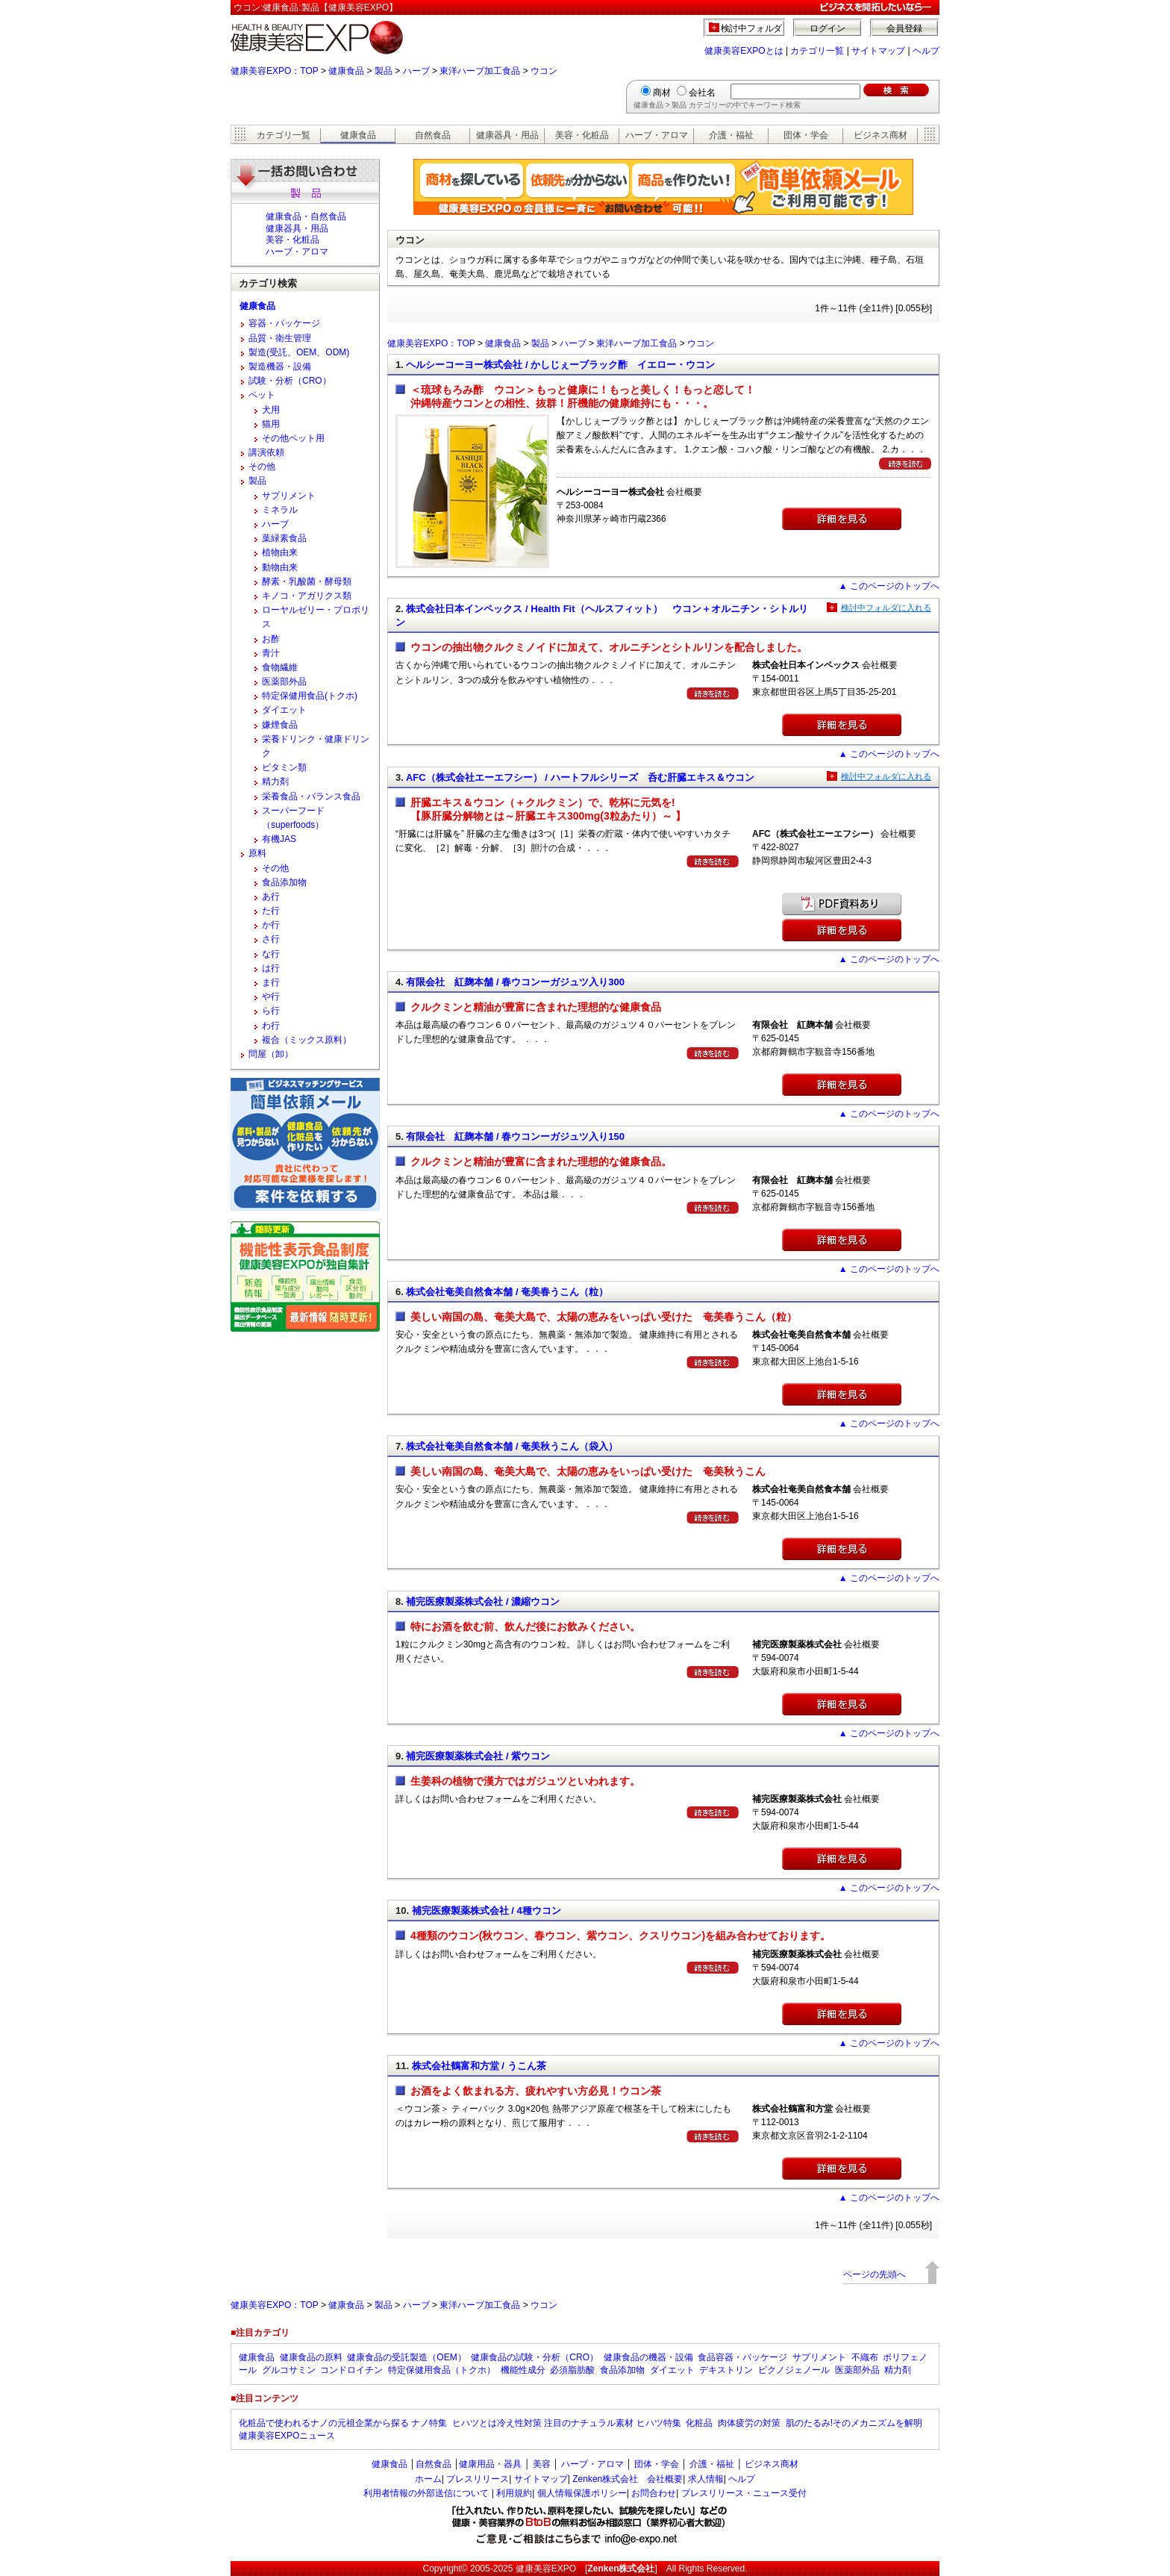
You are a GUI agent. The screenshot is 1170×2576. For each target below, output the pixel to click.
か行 (271, 925)
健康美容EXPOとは (743, 51)
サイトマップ (878, 51)
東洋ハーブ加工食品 (479, 71)
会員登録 (904, 28)
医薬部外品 (284, 681)
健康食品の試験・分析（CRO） (534, 2357)
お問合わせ (653, 2493)
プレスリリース (477, 2479)
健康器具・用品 (507, 135)
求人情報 (706, 2479)
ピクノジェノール (794, 2370)
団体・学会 (805, 135)
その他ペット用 (293, 438)
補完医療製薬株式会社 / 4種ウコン (486, 1910)
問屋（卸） (270, 1054)
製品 (383, 71)
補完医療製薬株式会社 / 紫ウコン (478, 1756)
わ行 (271, 1025)
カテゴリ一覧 (817, 51)
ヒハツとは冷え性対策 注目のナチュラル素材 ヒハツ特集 (566, 2423)
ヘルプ (926, 51)
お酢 (271, 639)
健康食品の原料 (311, 2357)
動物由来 (280, 567)
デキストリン (726, 2370)
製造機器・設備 (279, 366)
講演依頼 (266, 452)
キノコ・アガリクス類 (306, 595)
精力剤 (275, 781)
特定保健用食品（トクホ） (441, 2370)
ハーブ (416, 71)
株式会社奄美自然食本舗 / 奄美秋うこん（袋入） (512, 1446)
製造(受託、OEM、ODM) (298, 352)
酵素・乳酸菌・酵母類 (306, 581)
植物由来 (280, 552)
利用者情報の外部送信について (426, 2493)
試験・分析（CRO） (289, 380)
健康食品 (346, 71)
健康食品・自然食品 (306, 216)
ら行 (271, 1010)
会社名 (702, 92)
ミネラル (280, 510)
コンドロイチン (351, 2370)
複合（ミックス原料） (306, 1040)
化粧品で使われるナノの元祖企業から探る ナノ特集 (343, 2423)
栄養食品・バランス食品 (311, 796)
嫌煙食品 (280, 725)
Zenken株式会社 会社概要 (627, 2479)
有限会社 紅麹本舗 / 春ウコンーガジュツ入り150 (515, 1136)
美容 (542, 2464)
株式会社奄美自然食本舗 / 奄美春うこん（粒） (507, 1291)
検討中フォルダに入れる (886, 607)
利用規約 (514, 2493)
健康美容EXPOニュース (287, 2435)
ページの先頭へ (874, 2274)
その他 (261, 466)
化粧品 (699, 2423)
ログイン (827, 28)
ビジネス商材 (880, 135)
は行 (271, 968)
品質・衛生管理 (279, 338)
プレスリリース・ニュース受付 (744, 2493)
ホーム (428, 2479)
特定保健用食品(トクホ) (309, 695)
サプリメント (289, 495)
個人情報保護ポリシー (582, 2493)
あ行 (271, 896)
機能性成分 (523, 2370)
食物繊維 (280, 667)
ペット (261, 395)
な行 (271, 954)
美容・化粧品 (582, 135)
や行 (271, 996)
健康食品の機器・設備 (648, 2357)
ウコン (544, 71)
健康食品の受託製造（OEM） (406, 2357)
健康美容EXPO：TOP (275, 71)
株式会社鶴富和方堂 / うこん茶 (479, 2065)
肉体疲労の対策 (749, 2423)
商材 (662, 92)
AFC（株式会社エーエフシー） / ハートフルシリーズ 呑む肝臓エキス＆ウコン (580, 777)
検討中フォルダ (752, 28)
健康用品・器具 (490, 2464)
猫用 (271, 424)
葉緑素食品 (284, 538)
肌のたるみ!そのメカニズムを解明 (854, 2423)
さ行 (271, 939)
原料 (257, 853)
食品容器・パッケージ (742, 2357)
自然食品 (433, 135)
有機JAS (279, 839)
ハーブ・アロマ (656, 135)
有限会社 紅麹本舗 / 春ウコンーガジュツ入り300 (515, 982)
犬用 (271, 410)
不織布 (864, 2357)
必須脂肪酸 (572, 2370)
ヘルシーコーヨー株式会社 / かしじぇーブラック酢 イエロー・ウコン (560, 364)
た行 (271, 910)
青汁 (271, 653)
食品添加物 (284, 882)
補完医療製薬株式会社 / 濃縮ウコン (483, 1601)
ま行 (271, 982)
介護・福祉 (731, 135)
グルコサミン (289, 2370)
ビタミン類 (284, 767)
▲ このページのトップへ (889, 586)
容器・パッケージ (284, 323)
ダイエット (284, 710)
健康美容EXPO (546, 2568)
